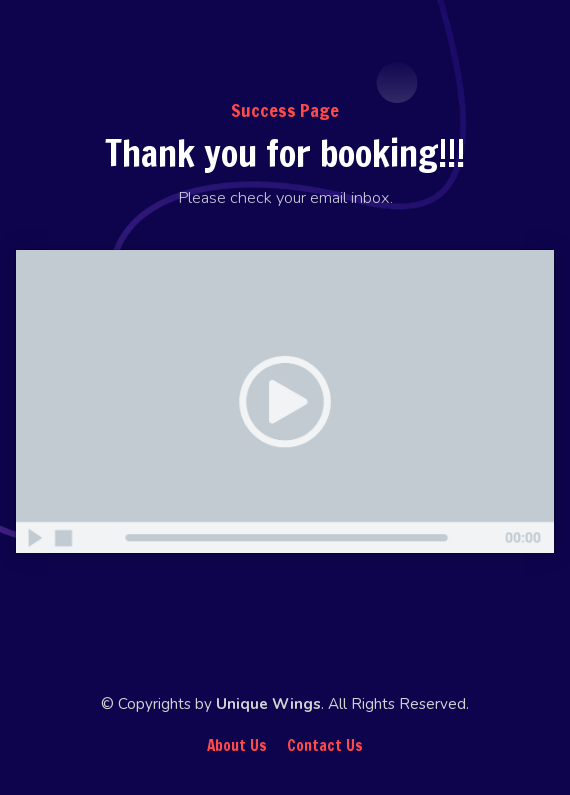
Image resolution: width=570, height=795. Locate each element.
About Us (237, 746)
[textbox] (285, 197)
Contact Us (325, 746)
